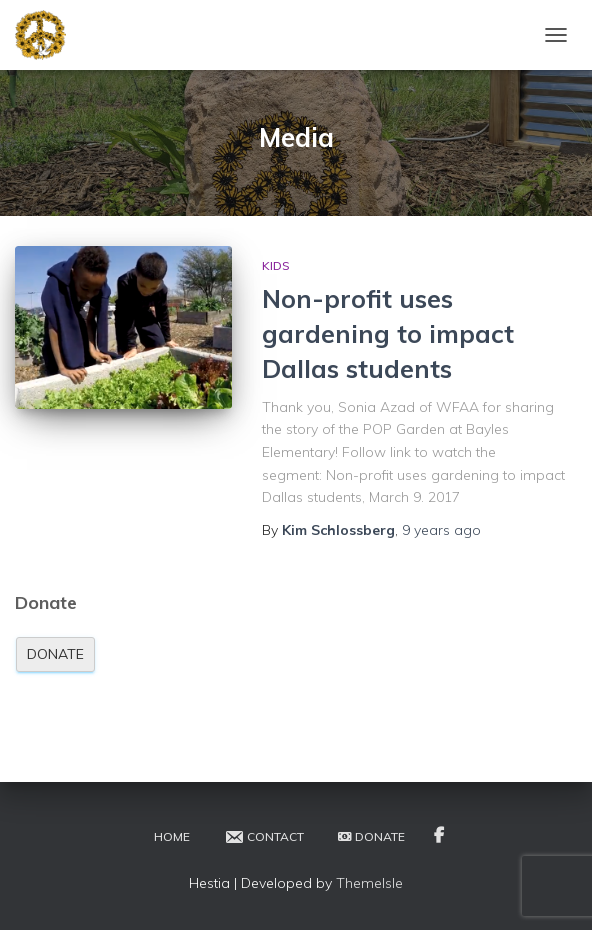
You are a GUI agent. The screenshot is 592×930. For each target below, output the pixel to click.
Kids (276, 265)
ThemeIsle (369, 883)
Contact (264, 837)
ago (441, 530)
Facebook (439, 836)
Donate (55, 654)
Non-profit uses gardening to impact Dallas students (388, 333)
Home (172, 836)
